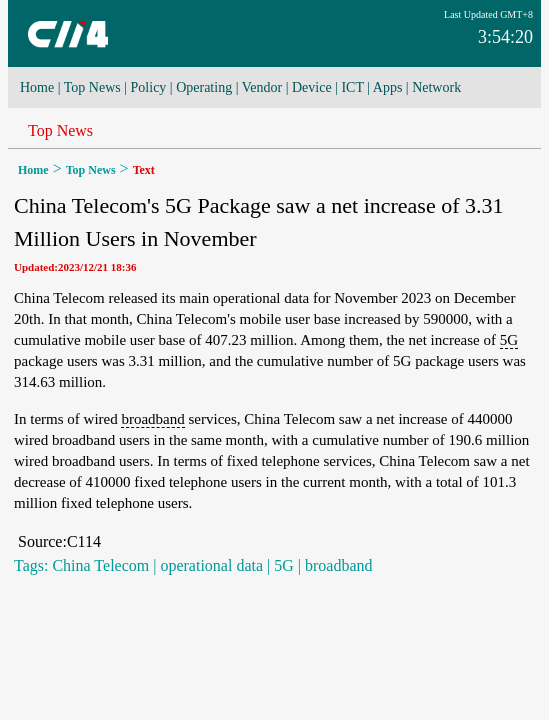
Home (37, 87)
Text (144, 170)
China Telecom (100, 565)
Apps (388, 87)
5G (509, 340)
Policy (149, 87)
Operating (204, 87)
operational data (211, 565)
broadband (152, 419)
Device (312, 87)
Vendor (262, 87)
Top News (92, 87)
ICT (352, 87)
